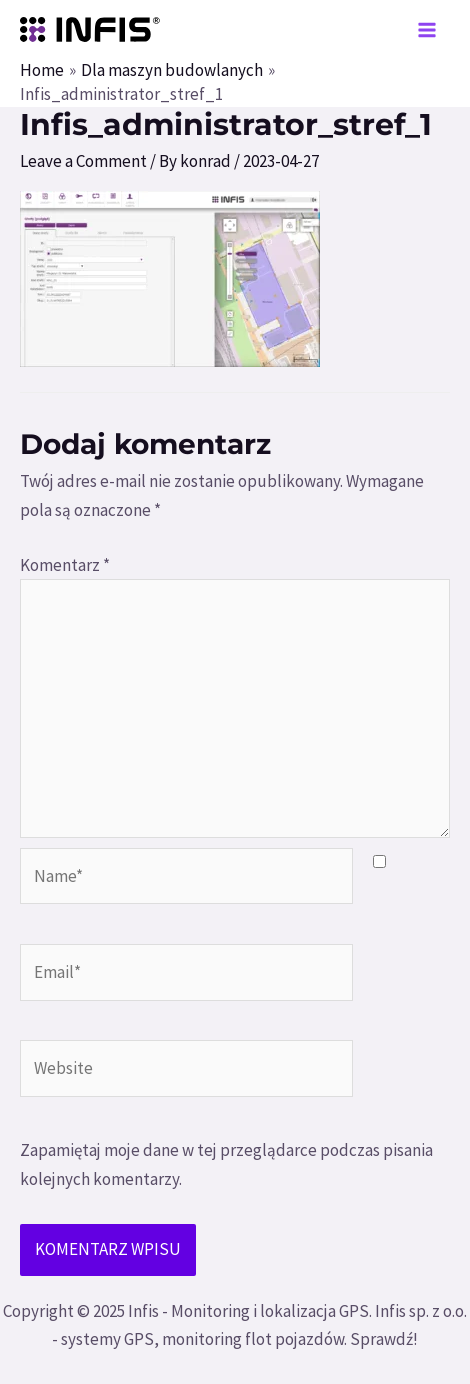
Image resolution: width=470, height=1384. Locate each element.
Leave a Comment (83, 161)
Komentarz (65, 565)
